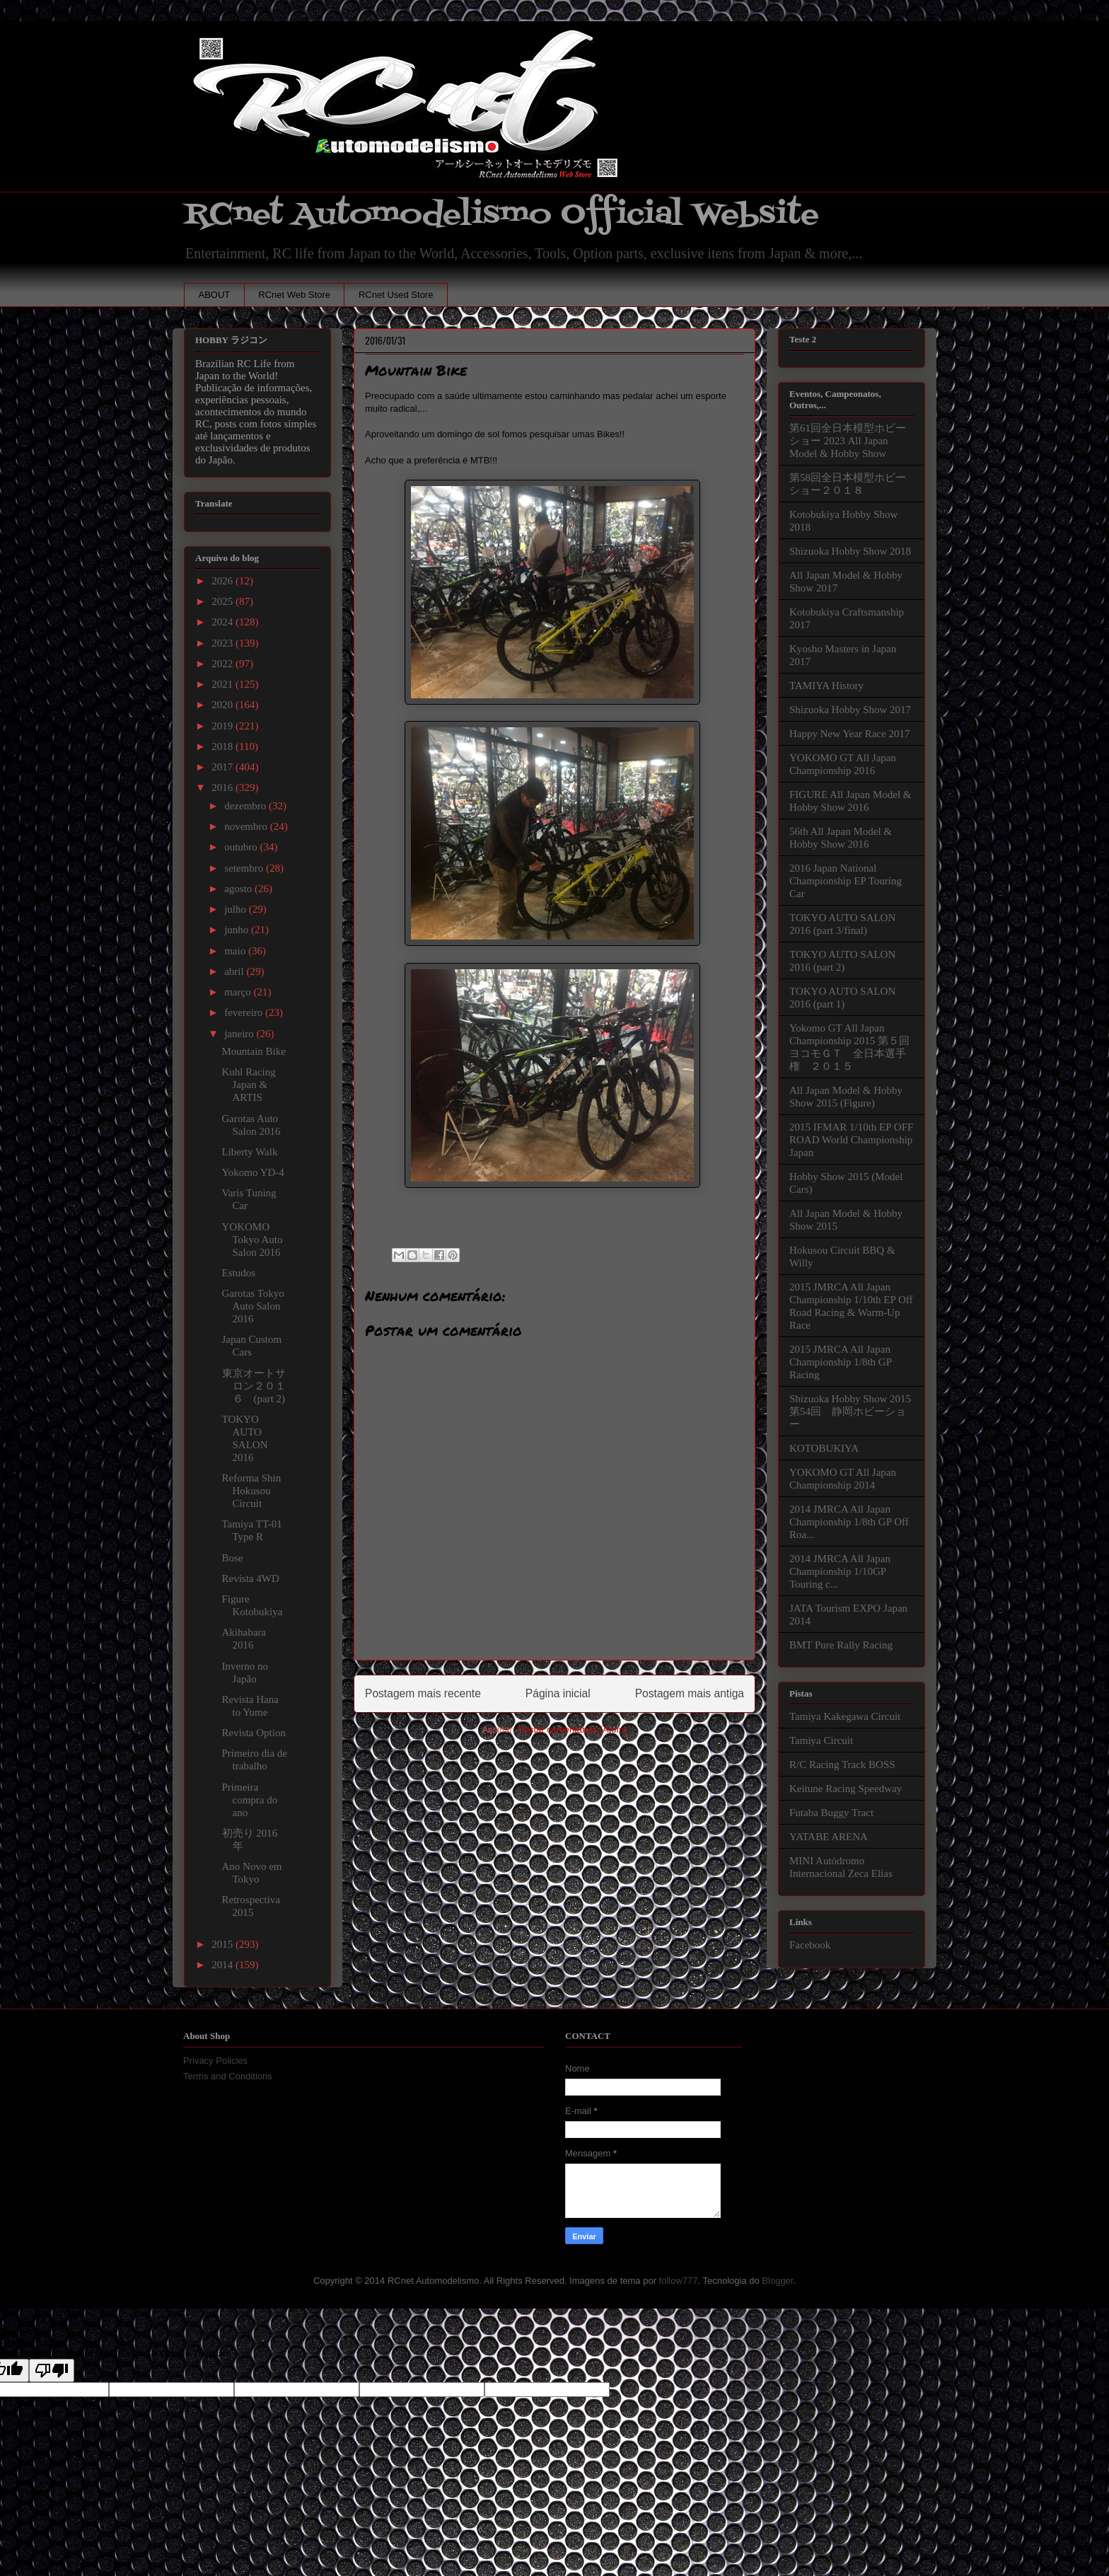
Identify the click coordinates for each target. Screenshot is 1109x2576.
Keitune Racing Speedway (845, 1788)
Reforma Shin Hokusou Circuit (251, 1490)
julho (236, 909)
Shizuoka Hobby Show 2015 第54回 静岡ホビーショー (850, 1411)
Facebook (809, 1945)
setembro (245, 868)
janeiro (240, 1033)
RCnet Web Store (294, 294)
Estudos (239, 1272)
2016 (223, 787)
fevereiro (244, 1012)
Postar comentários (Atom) (572, 1729)
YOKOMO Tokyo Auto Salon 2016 (252, 1239)
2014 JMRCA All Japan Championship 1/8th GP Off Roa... (849, 1521)
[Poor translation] (51, 2370)
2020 (223, 704)
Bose (232, 1558)
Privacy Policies (215, 2060)
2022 (223, 663)
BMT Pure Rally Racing (841, 1645)
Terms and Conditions (227, 2076)
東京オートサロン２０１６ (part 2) (254, 1386)
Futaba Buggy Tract (831, 1812)
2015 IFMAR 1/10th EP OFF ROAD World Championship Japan (851, 1139)
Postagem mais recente (423, 1693)
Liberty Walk (250, 1151)
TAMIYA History (826, 685)
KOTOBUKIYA (824, 1448)
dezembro (246, 806)
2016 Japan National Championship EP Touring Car (845, 880)
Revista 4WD (250, 1578)
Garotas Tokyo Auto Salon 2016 (253, 1306)
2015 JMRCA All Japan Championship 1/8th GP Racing (840, 1362)
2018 (223, 746)
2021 (223, 684)
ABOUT (215, 294)
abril (235, 971)
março (238, 992)
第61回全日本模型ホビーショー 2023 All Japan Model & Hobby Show (847, 440)
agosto (239, 888)
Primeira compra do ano (250, 1799)
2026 (223, 581)
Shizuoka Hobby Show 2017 (850, 709)
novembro (247, 826)
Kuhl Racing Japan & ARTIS (249, 1084)
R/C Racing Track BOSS (842, 1764)
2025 (223, 601)
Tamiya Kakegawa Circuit (844, 1716)
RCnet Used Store (396, 294)
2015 (223, 1944)
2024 (223, 622)
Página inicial (558, 1693)
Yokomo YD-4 (253, 1172)
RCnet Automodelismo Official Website (501, 215)
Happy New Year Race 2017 (849, 733)
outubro (242, 847)
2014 (223, 1964)
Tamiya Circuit (821, 1740)
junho (237, 929)
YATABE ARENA (828, 1836)
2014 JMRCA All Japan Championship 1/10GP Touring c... (839, 1571)
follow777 (678, 2280)
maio (236, 951)
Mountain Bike (254, 1051)
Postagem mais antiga (689, 1693)
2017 (223, 767)
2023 (223, 643)
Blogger (777, 2280)
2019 (223, 726)
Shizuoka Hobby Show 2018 (850, 551)
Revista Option (254, 1732)
